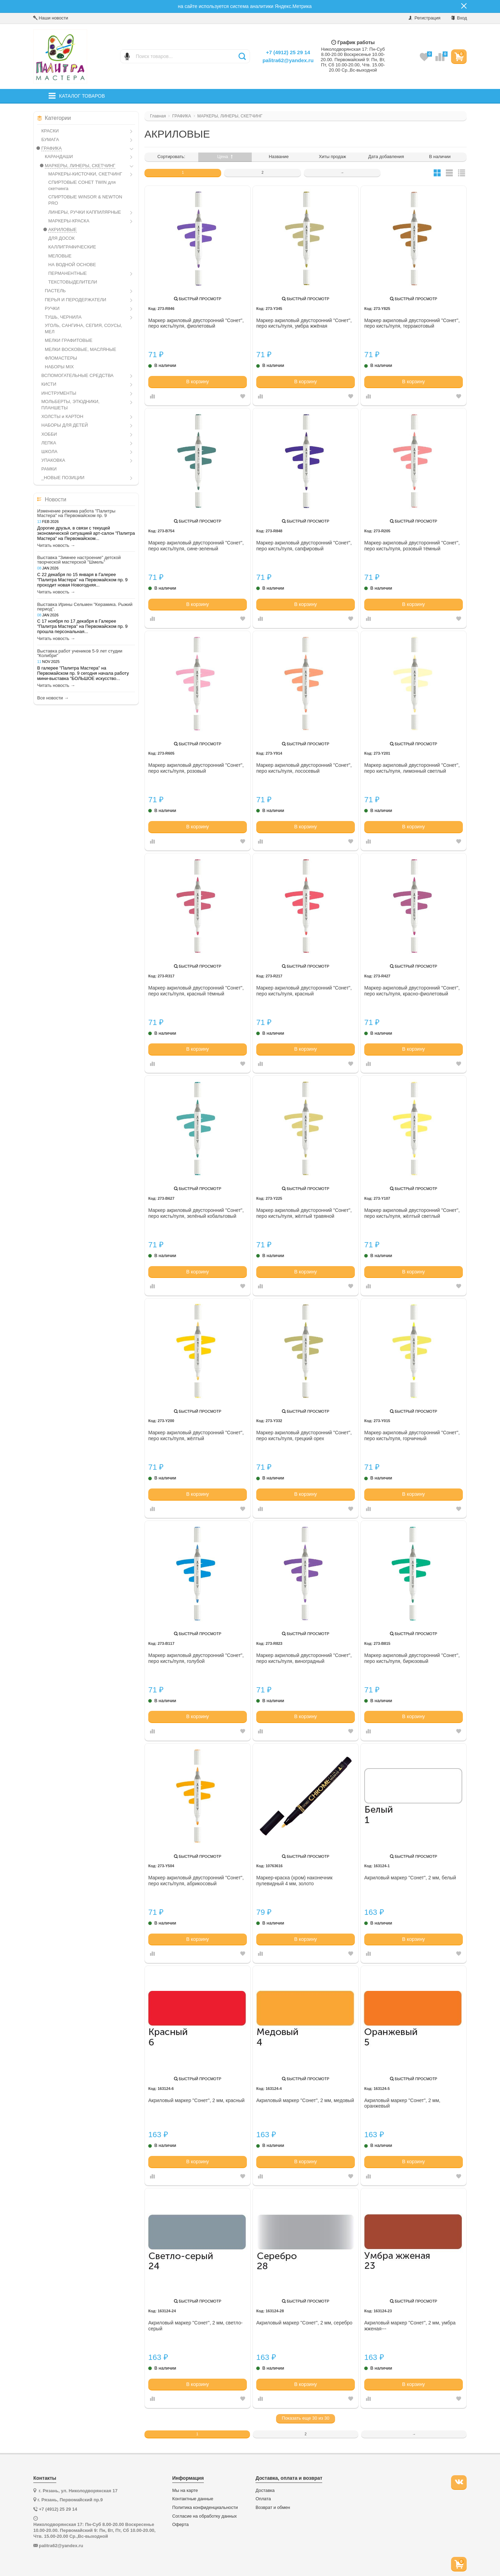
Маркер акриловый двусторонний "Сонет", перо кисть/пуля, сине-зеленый (196, 545)
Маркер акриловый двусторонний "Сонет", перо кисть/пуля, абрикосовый (196, 1880)
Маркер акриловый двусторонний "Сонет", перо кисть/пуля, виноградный (304, 1658)
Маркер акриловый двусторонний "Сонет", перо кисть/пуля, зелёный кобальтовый (196, 1213)
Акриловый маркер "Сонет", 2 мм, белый (410, 1877)
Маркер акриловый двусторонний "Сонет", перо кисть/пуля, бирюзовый (412, 1658)
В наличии (440, 156)
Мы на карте (185, 2490)
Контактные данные (192, 2498)
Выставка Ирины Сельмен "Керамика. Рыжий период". (85, 606)
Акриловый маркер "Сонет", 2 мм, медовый (305, 2100)
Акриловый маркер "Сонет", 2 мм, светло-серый (195, 2325)
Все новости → (53, 698)
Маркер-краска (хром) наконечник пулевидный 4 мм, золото (294, 1880)
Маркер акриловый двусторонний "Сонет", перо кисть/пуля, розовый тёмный (412, 545)
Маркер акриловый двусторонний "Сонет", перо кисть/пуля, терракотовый (412, 323)
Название (279, 156)
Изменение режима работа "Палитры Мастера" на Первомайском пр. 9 (76, 513)
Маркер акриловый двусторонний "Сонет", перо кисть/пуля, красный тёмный (196, 990)
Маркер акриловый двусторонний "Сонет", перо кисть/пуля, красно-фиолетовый (412, 990)
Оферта (180, 2524)
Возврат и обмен (273, 2507)
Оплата (263, 2498)
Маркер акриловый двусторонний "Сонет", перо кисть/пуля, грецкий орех (304, 1435)
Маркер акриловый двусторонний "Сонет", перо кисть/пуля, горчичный (412, 1435)
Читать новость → (56, 545)
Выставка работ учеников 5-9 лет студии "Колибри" (79, 653)
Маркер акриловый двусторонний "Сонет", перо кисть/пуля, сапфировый (304, 545)
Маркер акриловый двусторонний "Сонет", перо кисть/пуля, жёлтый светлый (412, 1213)
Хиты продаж (332, 156)
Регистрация (424, 17)
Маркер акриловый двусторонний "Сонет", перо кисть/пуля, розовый (196, 768)
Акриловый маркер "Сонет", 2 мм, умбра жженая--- (410, 2325)
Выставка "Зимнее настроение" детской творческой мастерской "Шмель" (79, 559)
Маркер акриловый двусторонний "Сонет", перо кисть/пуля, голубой (196, 1658)
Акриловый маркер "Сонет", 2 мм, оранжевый (402, 2103)
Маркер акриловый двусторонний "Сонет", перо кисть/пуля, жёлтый (196, 1435)
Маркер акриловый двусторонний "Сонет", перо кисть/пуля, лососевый (304, 768)
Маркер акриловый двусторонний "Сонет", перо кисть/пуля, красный (304, 990)
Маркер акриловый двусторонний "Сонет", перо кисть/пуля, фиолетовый (196, 323)
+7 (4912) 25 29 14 (288, 52)
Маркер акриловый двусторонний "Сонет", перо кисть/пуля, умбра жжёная (304, 323)
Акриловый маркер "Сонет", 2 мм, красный (196, 2100)
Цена (225, 156)
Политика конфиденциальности (205, 2507)
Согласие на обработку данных (204, 2516)
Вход (459, 17)
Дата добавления (386, 156)
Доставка (265, 2490)
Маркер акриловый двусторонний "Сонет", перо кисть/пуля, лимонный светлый (412, 768)
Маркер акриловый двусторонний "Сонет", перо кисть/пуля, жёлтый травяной (304, 1213)
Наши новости (50, 17)
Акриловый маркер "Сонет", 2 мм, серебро (304, 2322)
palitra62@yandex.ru (288, 60)
